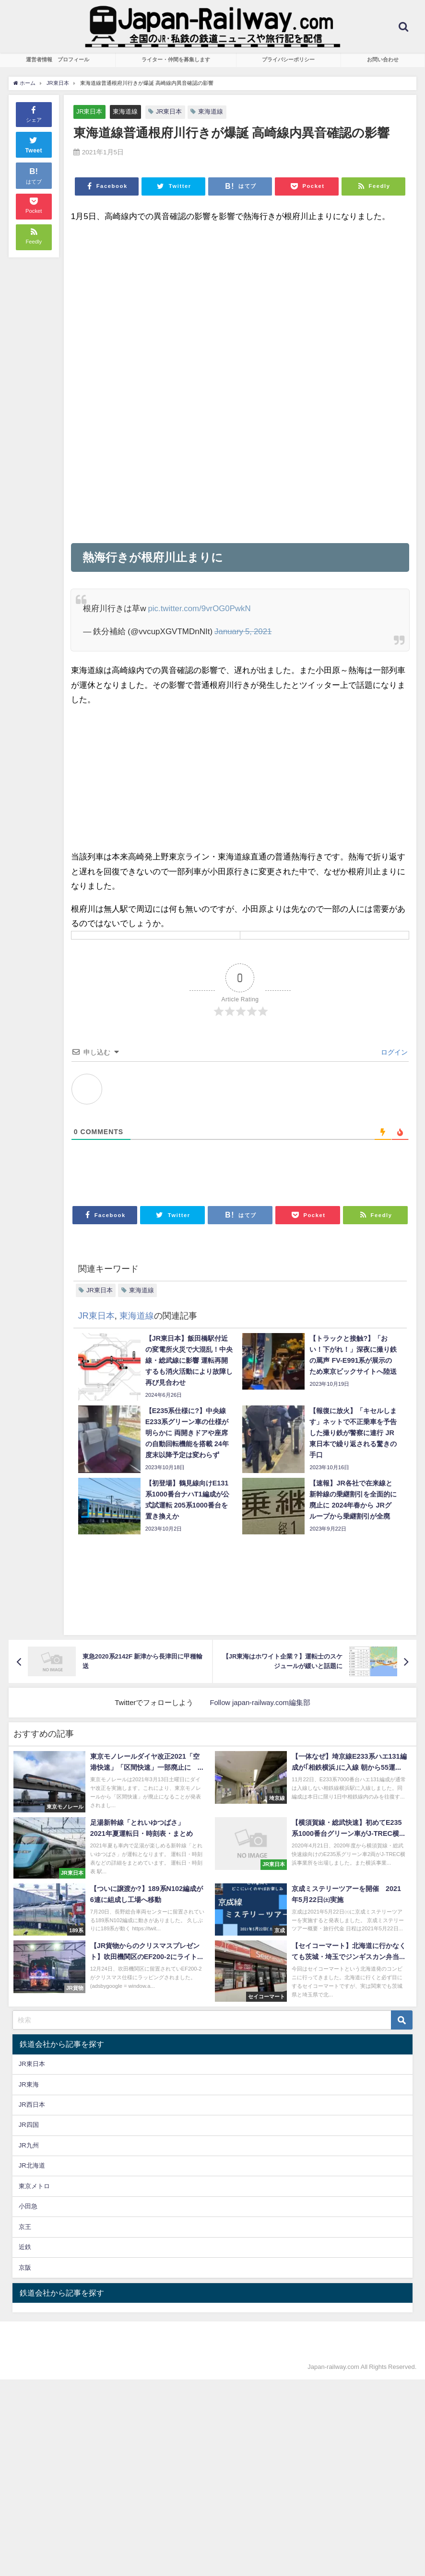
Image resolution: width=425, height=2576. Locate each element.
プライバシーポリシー (288, 59)
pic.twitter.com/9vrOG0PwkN (200, 608)
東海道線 (125, 111)
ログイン (393, 1052)
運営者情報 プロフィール (57, 59)
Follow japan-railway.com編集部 (260, 1702)
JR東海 (29, 2084)
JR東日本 (89, 111)
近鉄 (25, 2247)
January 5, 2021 (243, 631)
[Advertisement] (240, 299)
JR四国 (29, 2125)
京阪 (25, 2267)
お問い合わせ (383, 59)
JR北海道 (32, 2166)
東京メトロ (34, 2186)
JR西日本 (32, 2104)
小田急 (28, 2206)
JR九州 (29, 2145)
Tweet (33, 143)
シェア (34, 113)
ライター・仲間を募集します (176, 59)
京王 (25, 2227)
